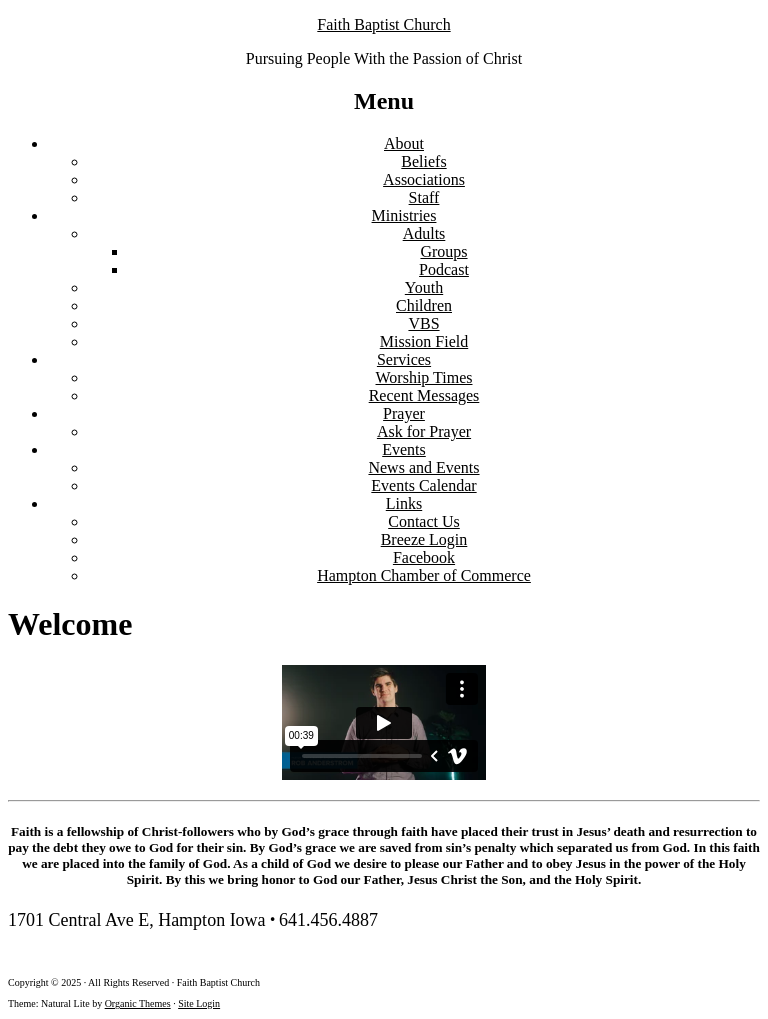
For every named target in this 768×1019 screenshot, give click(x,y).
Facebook (424, 557)
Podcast (444, 269)
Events (404, 449)
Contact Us (424, 521)
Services (404, 359)
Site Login (199, 1003)
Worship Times (424, 377)
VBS (423, 323)
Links (404, 503)
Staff (424, 197)
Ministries (404, 215)
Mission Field (424, 341)
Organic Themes (138, 1003)
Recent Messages (424, 395)
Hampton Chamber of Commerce (424, 575)
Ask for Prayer (424, 431)
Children (424, 305)
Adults (424, 233)
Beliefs (423, 161)
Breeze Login (424, 539)
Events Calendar (423, 485)
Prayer (404, 413)
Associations (424, 179)
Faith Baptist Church (383, 24)
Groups (443, 251)
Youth (424, 287)
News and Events (423, 467)
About (404, 143)
